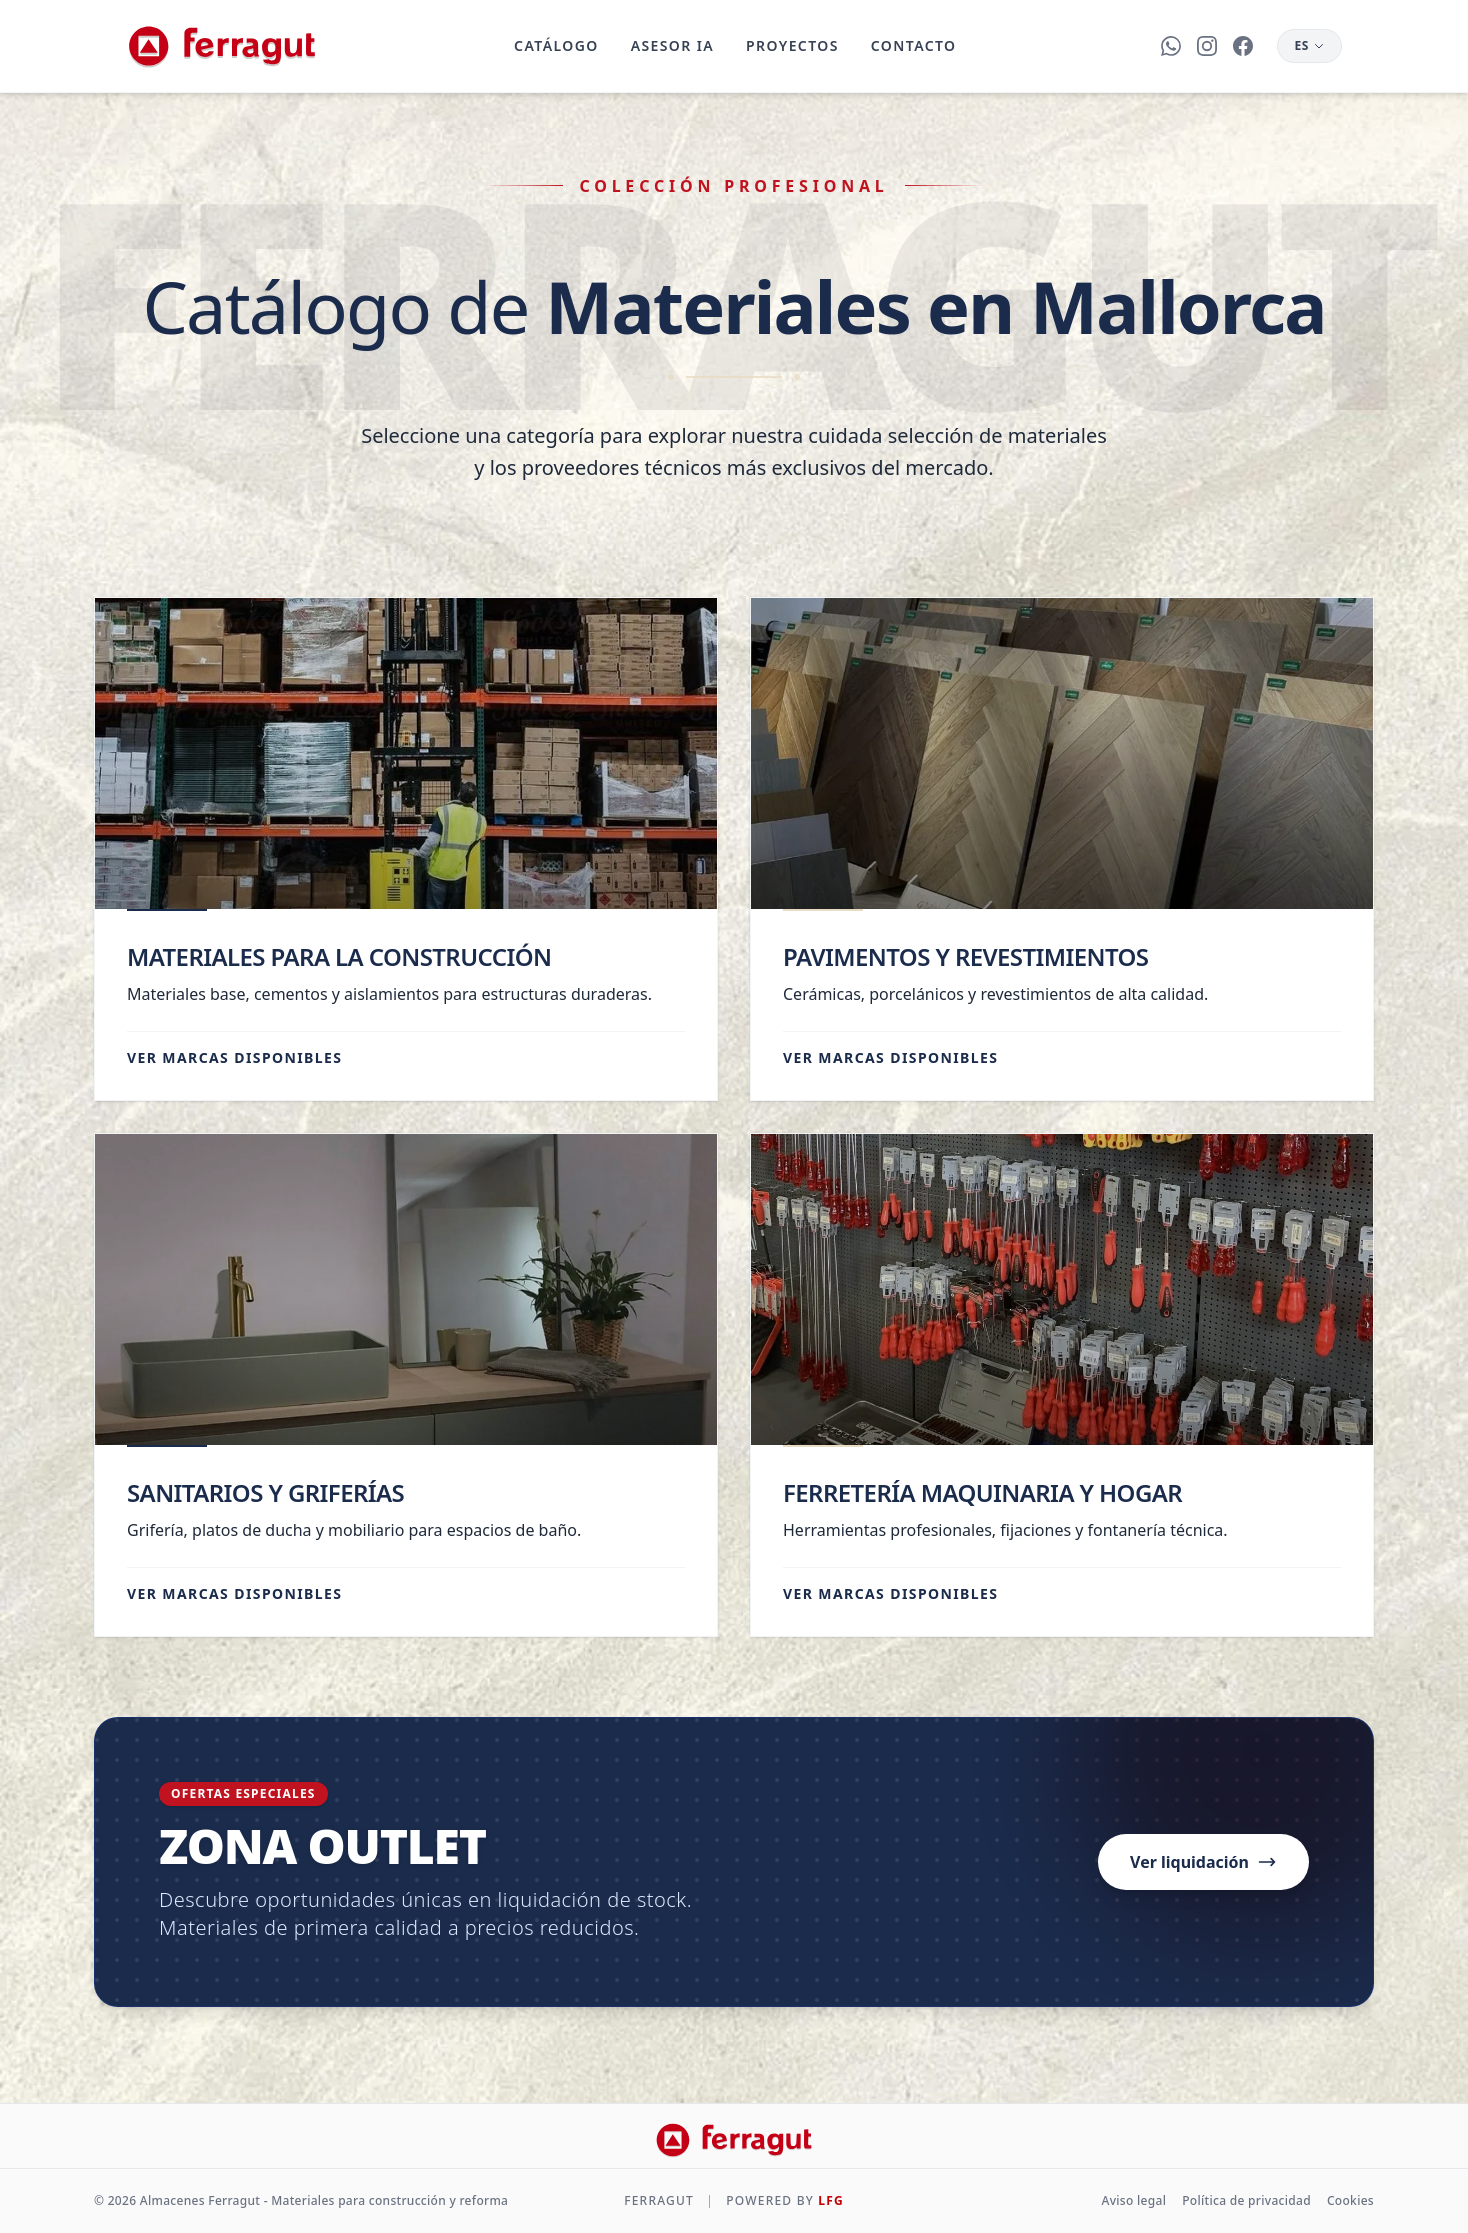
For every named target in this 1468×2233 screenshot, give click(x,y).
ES (1309, 45)
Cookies (1350, 2201)
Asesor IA (670, 45)
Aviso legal (1134, 2201)
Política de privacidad (1246, 2201)
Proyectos (791, 45)
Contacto (912, 45)
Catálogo (555, 45)
